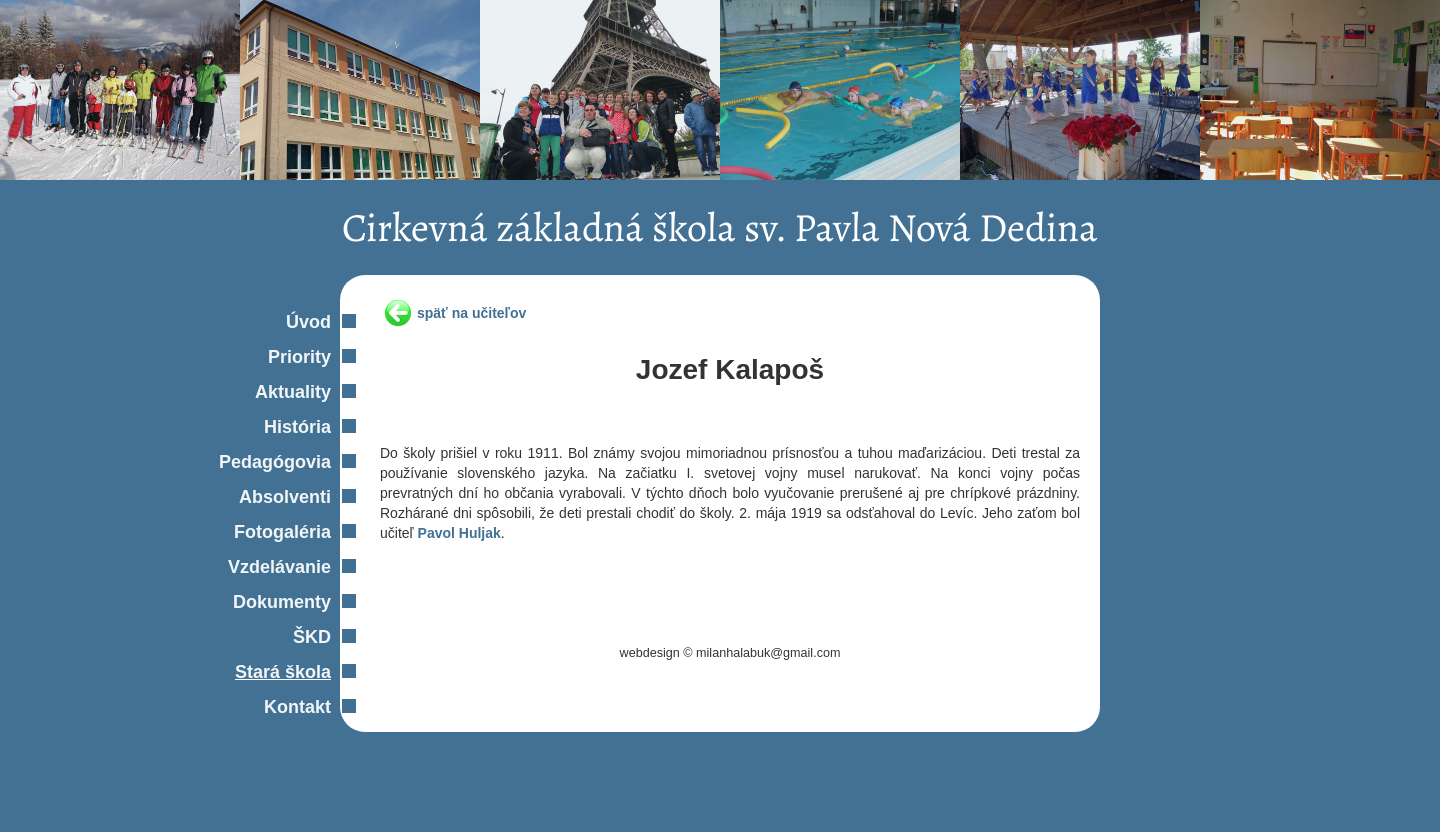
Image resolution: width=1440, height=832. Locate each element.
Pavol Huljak (459, 533)
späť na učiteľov (471, 313)
